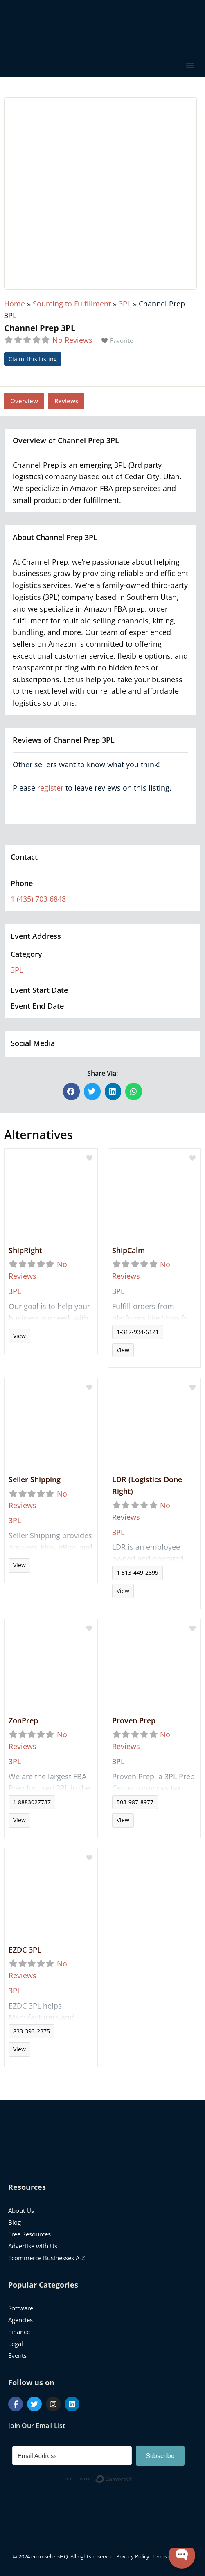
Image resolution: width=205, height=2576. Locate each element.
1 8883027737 (32, 1802)
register (50, 788)
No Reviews (72, 340)
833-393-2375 (31, 2031)
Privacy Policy (132, 2556)
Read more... (51, 1315)
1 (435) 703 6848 (38, 899)
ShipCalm (128, 1250)
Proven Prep (133, 1720)
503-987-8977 (135, 1802)
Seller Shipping (35, 1479)
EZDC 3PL (25, 1950)
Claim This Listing (33, 359)
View (19, 1336)
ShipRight (25, 1250)
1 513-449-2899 (137, 1572)
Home (14, 303)
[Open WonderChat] (182, 2555)
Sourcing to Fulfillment (72, 303)
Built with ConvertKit (132, 2478)
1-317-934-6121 (138, 1332)
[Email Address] (72, 2455)
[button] (190, 64)
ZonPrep (23, 1720)
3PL (125, 303)
